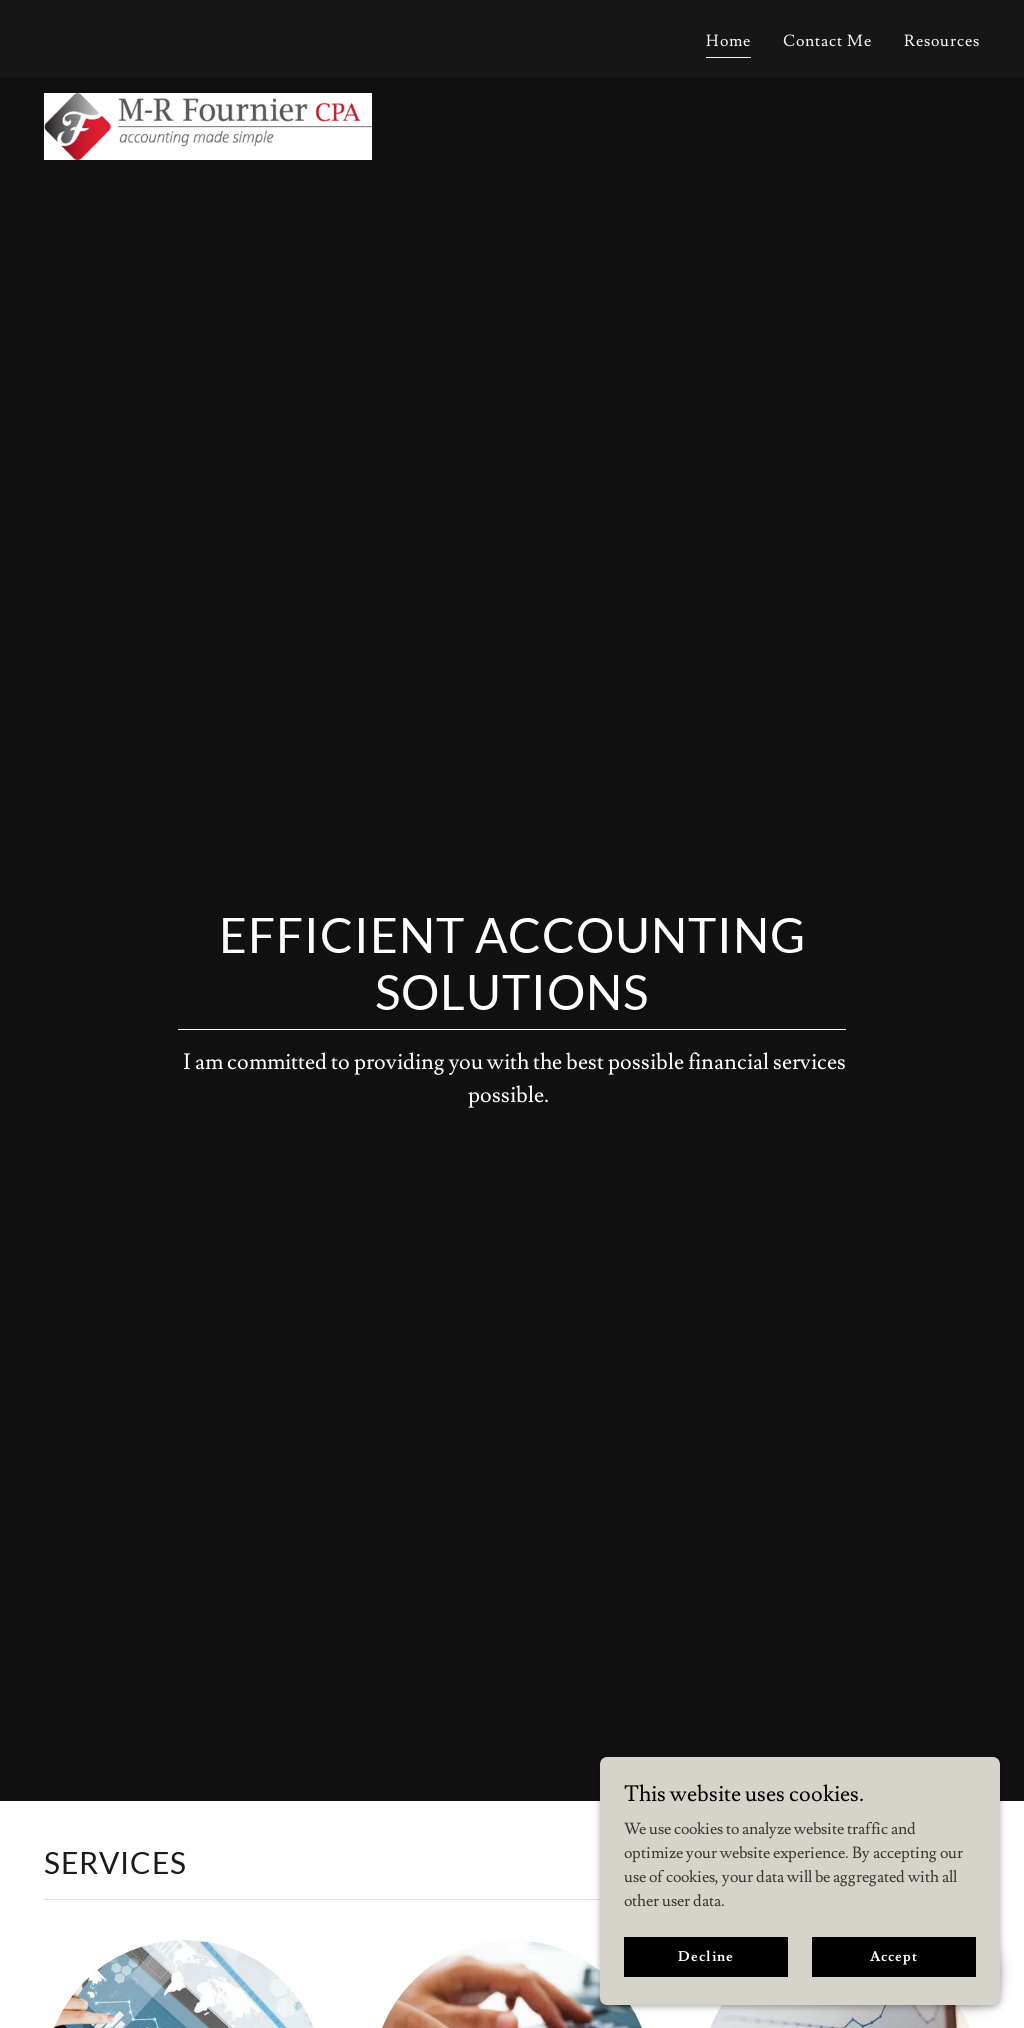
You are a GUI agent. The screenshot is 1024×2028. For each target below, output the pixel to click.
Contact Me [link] (827, 41)
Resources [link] (942, 41)
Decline (705, 1997)
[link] (208, 35)
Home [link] (728, 41)
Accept (893, 1997)
